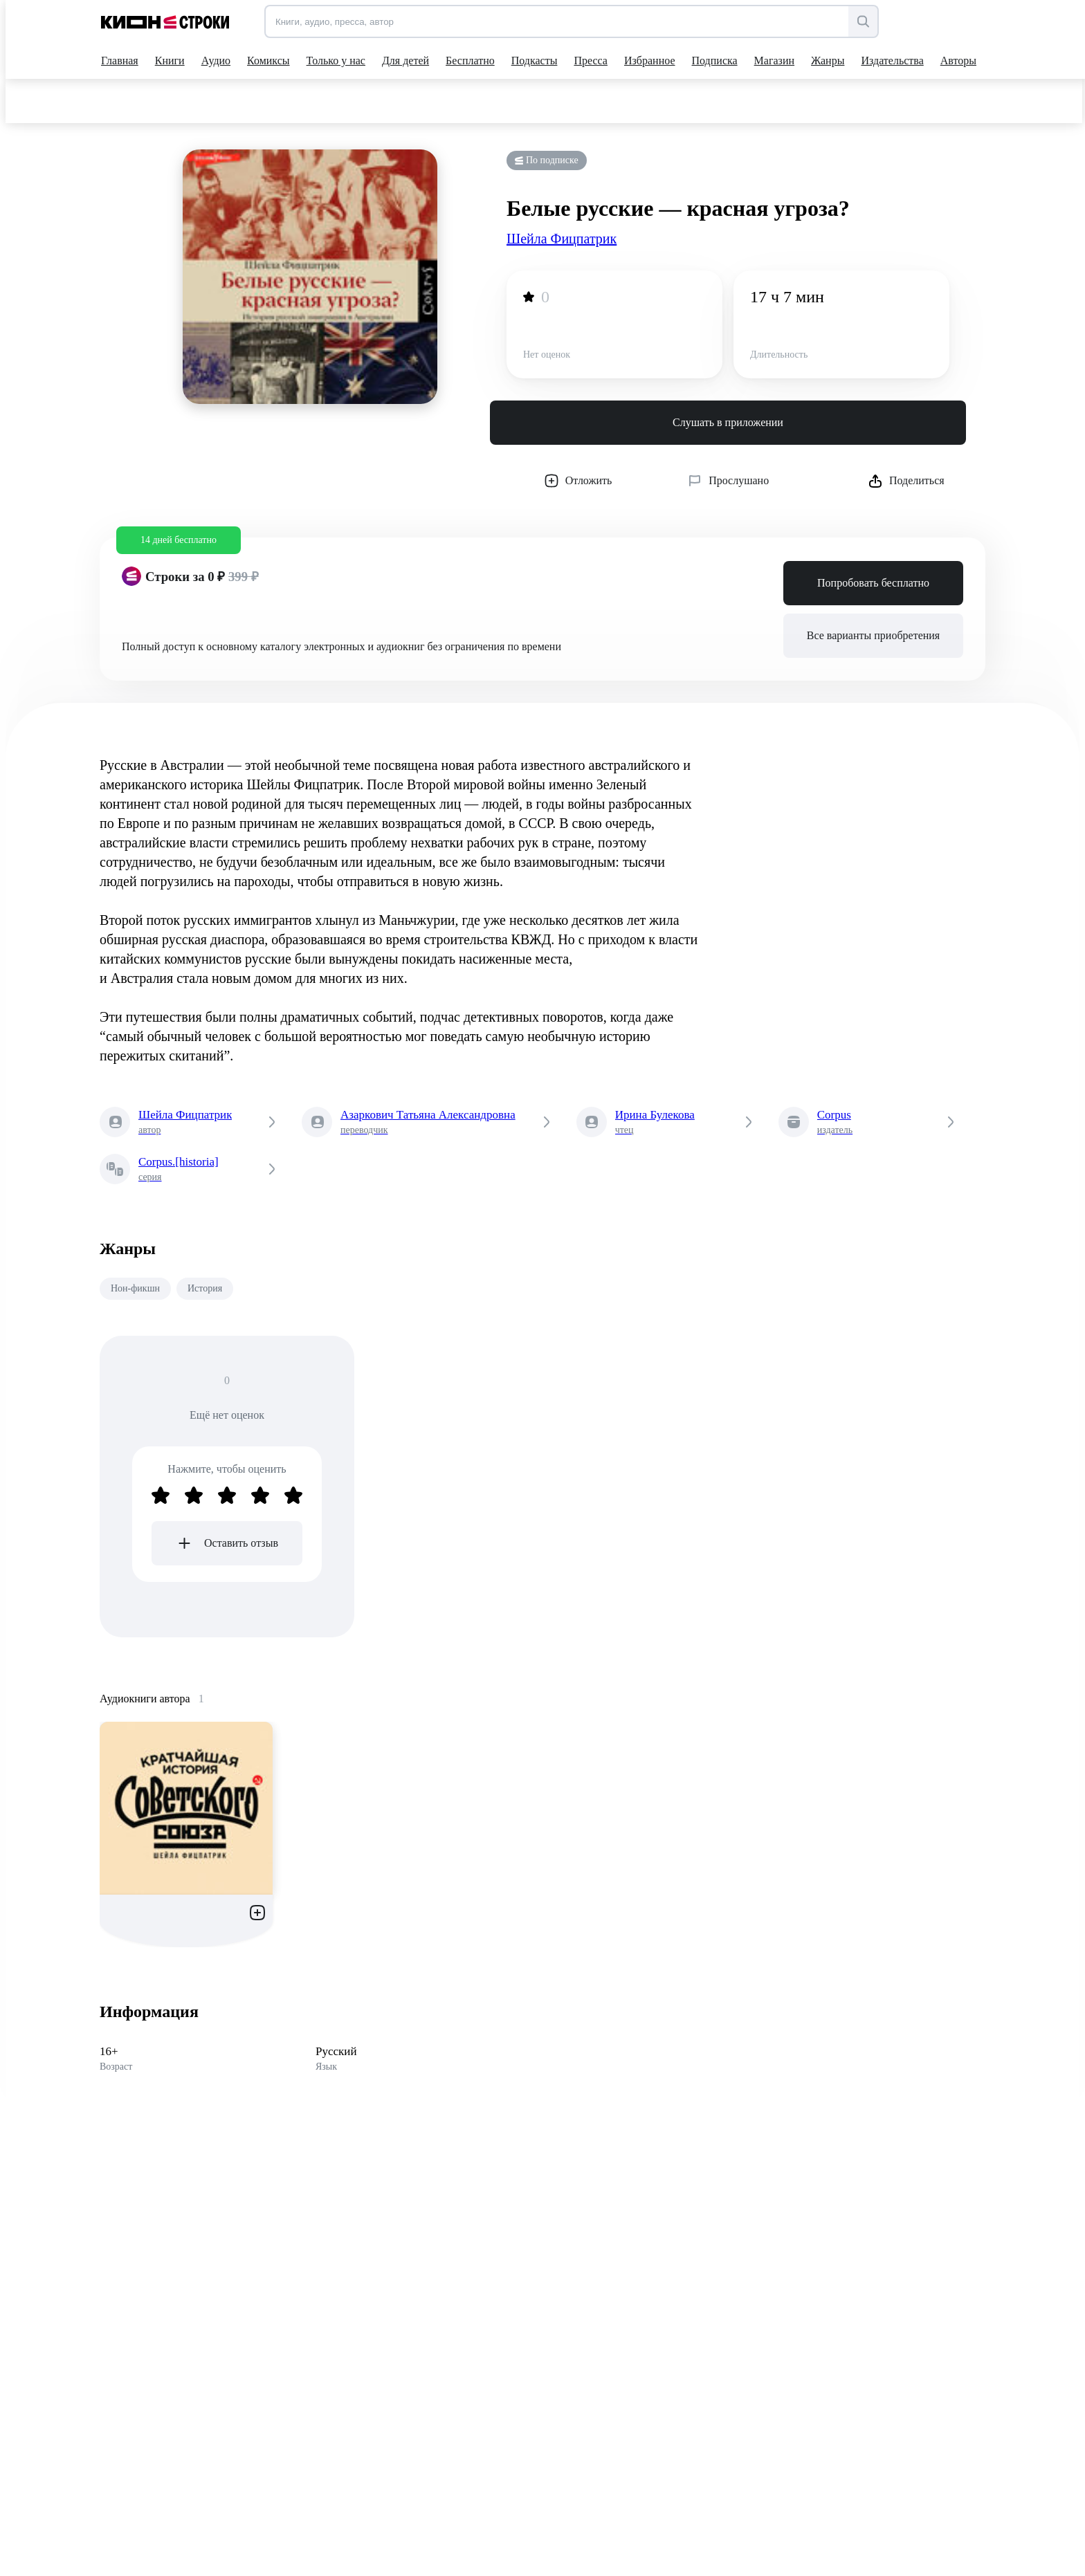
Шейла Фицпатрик (562, 238)
